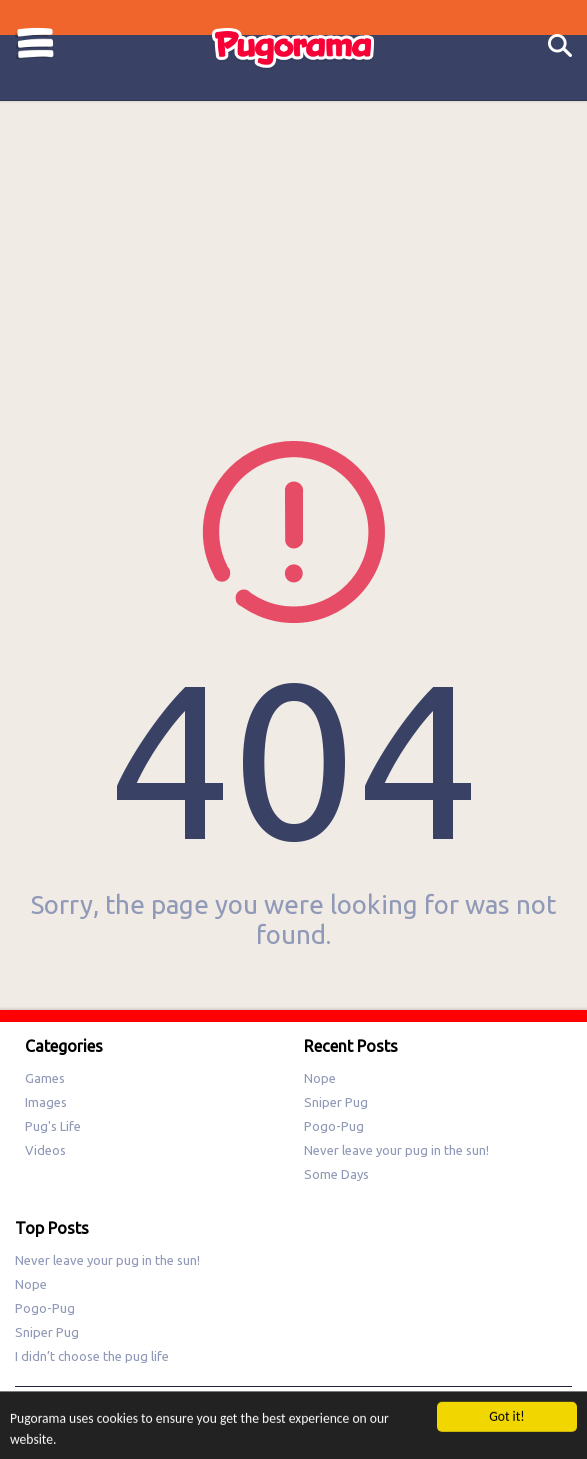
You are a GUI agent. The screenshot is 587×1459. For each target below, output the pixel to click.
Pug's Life (53, 1126)
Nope (320, 1078)
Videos (45, 1150)
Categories (35, 43)
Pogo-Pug (334, 1126)
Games (45, 1078)
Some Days (336, 1174)
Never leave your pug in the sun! (396, 1150)
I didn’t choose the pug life (92, 1356)
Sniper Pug (336, 1102)
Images (46, 1102)
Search (560, 46)
